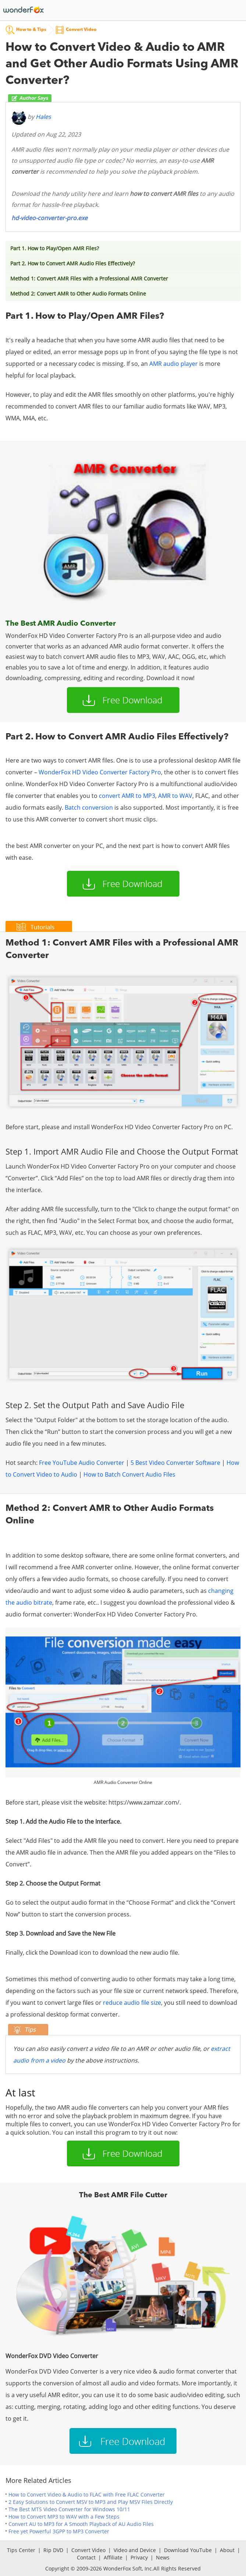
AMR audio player (173, 364)
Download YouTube (188, 2550)
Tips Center (21, 2550)
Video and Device (135, 2550)
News (163, 2557)
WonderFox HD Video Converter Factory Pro (100, 772)
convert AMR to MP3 (127, 796)
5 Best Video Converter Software (175, 1463)
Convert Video (88, 2550)
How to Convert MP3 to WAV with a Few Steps (64, 2516)
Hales (43, 117)
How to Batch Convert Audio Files (129, 1474)
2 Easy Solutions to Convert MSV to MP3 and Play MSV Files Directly (90, 2501)
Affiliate (113, 2557)
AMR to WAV (175, 796)
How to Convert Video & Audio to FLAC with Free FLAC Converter (86, 2494)
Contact (86, 2557)
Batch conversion (89, 807)
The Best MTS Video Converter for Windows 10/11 (69, 2509)
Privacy (139, 2557)
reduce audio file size (132, 2003)
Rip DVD (53, 2550)
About (227, 2550)
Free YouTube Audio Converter (81, 1463)
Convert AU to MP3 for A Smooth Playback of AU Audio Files (81, 2523)
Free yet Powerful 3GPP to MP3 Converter (58, 2531)
